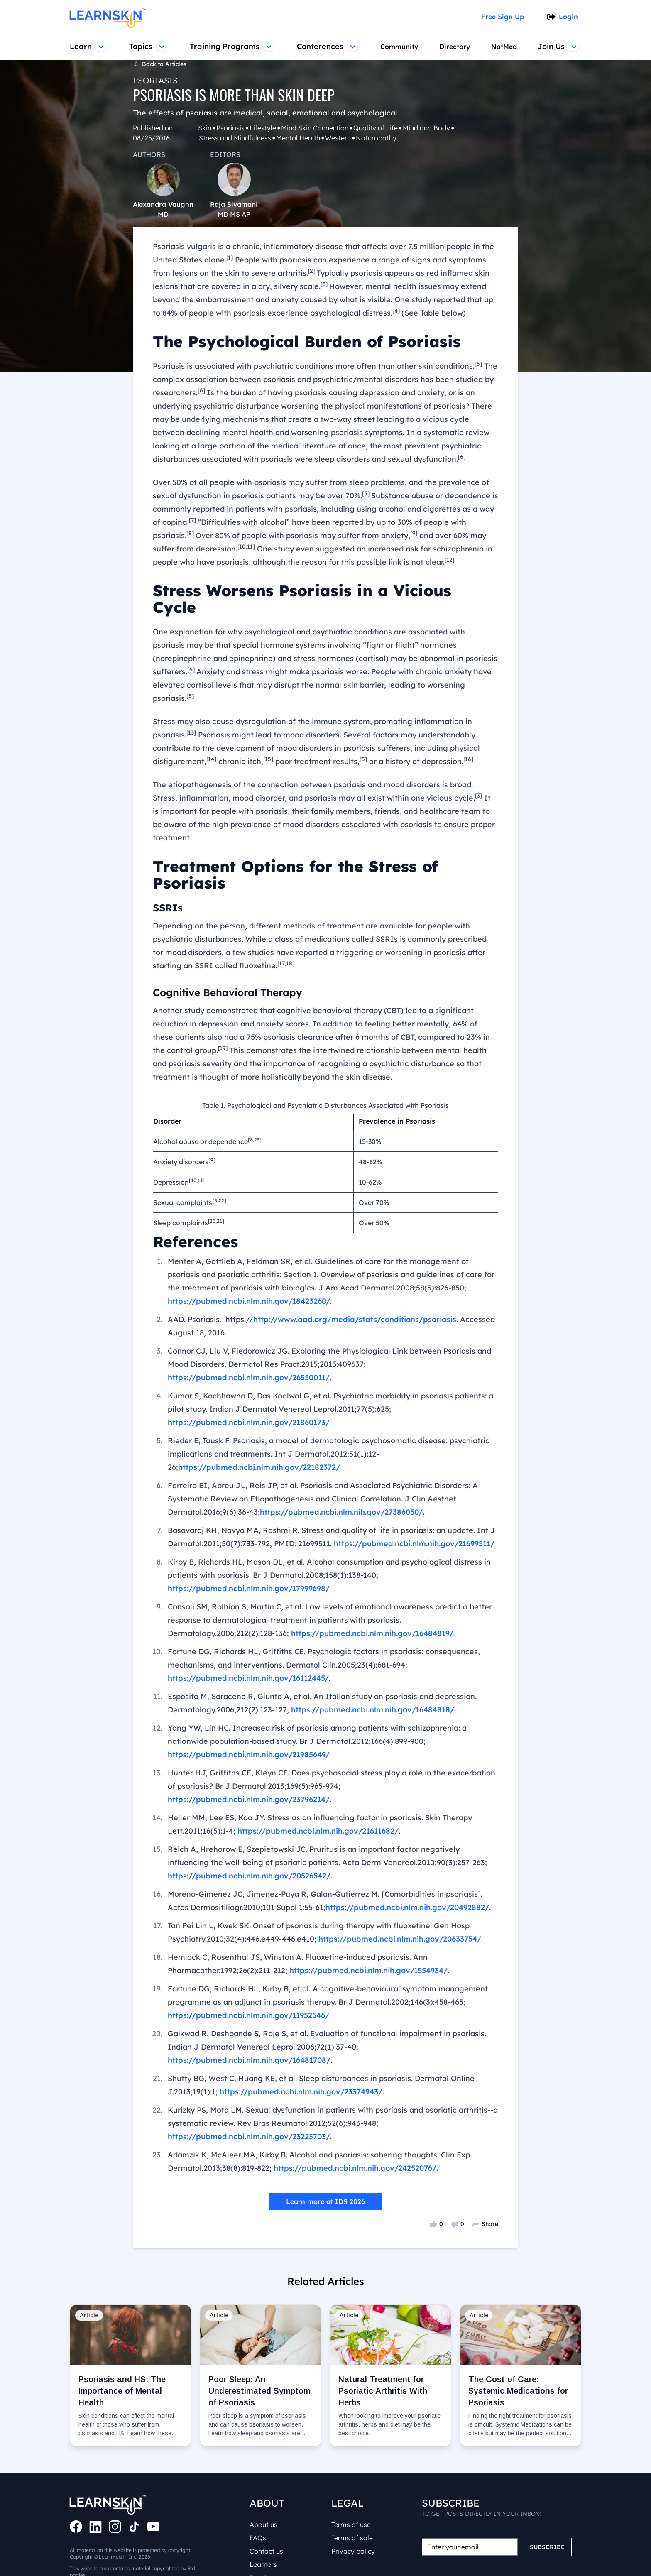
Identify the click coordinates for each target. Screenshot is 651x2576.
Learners (264, 2534)
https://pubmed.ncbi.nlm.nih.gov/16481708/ (404, 1991)
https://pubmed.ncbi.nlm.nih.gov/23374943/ (297, 2022)
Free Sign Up (505, 16)
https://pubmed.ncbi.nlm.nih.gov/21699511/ (413, 1501)
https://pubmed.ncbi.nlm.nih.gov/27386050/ (257, 1469)
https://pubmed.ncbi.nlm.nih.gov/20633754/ (393, 1883)
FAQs (259, 2507)
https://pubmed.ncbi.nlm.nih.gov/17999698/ (247, 1545)
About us (264, 2494)
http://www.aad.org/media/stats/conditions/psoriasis (344, 1276)
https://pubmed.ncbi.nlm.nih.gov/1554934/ (366, 1914)
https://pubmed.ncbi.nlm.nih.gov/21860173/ (247, 1379)
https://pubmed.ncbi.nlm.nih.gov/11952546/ (247, 1959)
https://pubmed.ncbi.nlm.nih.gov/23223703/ (247, 2067)
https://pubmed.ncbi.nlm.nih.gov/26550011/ (247, 1334)
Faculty (261, 2547)
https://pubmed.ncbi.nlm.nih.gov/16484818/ (369, 1667)
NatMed (505, 46)
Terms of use (352, 2494)
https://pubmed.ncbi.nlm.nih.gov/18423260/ (247, 1258)
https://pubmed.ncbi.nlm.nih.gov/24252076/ (352, 2098)
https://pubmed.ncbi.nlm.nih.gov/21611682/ (315, 1775)
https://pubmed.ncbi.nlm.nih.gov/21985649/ (247, 1712)
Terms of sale (353, 2507)
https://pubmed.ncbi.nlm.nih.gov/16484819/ (369, 1590)
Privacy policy (353, 2521)
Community (398, 46)
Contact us (267, 2521)
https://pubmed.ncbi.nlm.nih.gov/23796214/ (406, 1743)
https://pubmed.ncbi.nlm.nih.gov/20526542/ (247, 1819)
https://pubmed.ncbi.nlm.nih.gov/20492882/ (381, 1851)
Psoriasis (153, 80)
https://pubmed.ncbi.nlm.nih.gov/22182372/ (257, 1424)
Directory (454, 46)
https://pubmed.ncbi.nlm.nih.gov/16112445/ (247, 1635)
